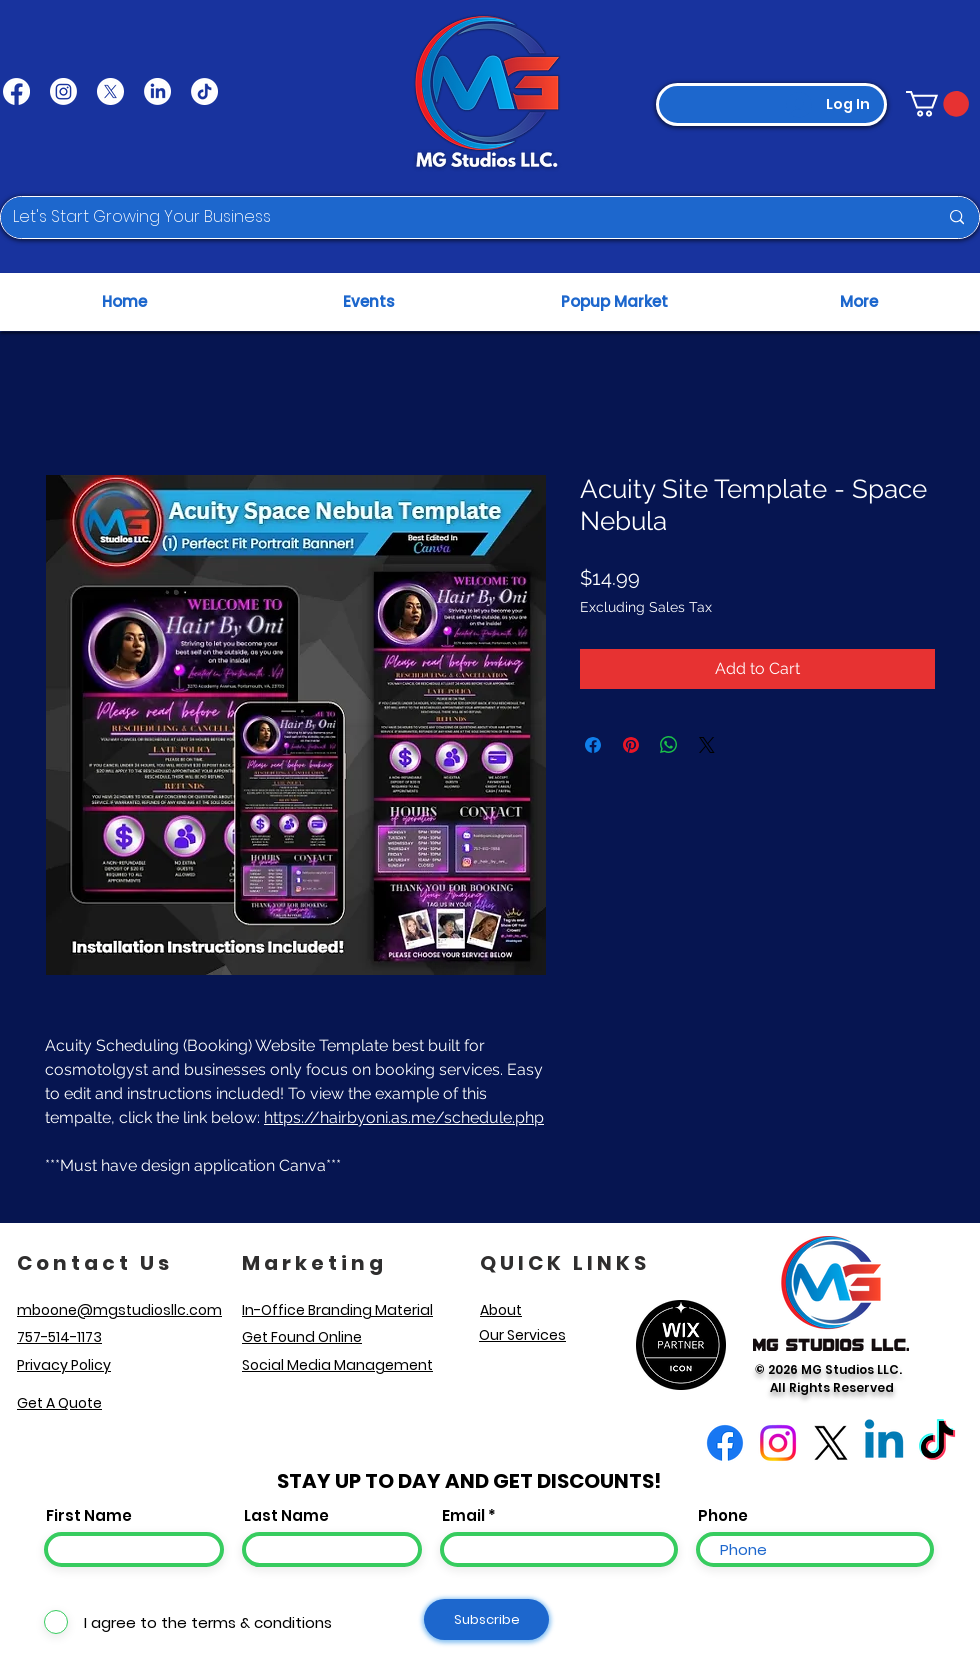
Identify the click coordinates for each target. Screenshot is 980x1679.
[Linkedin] (884, 1443)
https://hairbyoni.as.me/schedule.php (404, 1117)
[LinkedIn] (157, 91)
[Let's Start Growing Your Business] (460, 217)
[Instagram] (63, 91)
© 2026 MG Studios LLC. (831, 1369)
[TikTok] (204, 91)
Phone (723, 1515)
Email (463, 1515)
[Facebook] (16, 91)
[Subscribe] (486, 1619)
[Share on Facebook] (593, 745)
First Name (89, 1515)
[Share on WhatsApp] (669, 745)
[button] (937, 104)
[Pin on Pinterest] (631, 745)
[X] (110, 91)
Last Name (286, 1515)
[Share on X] (707, 745)
